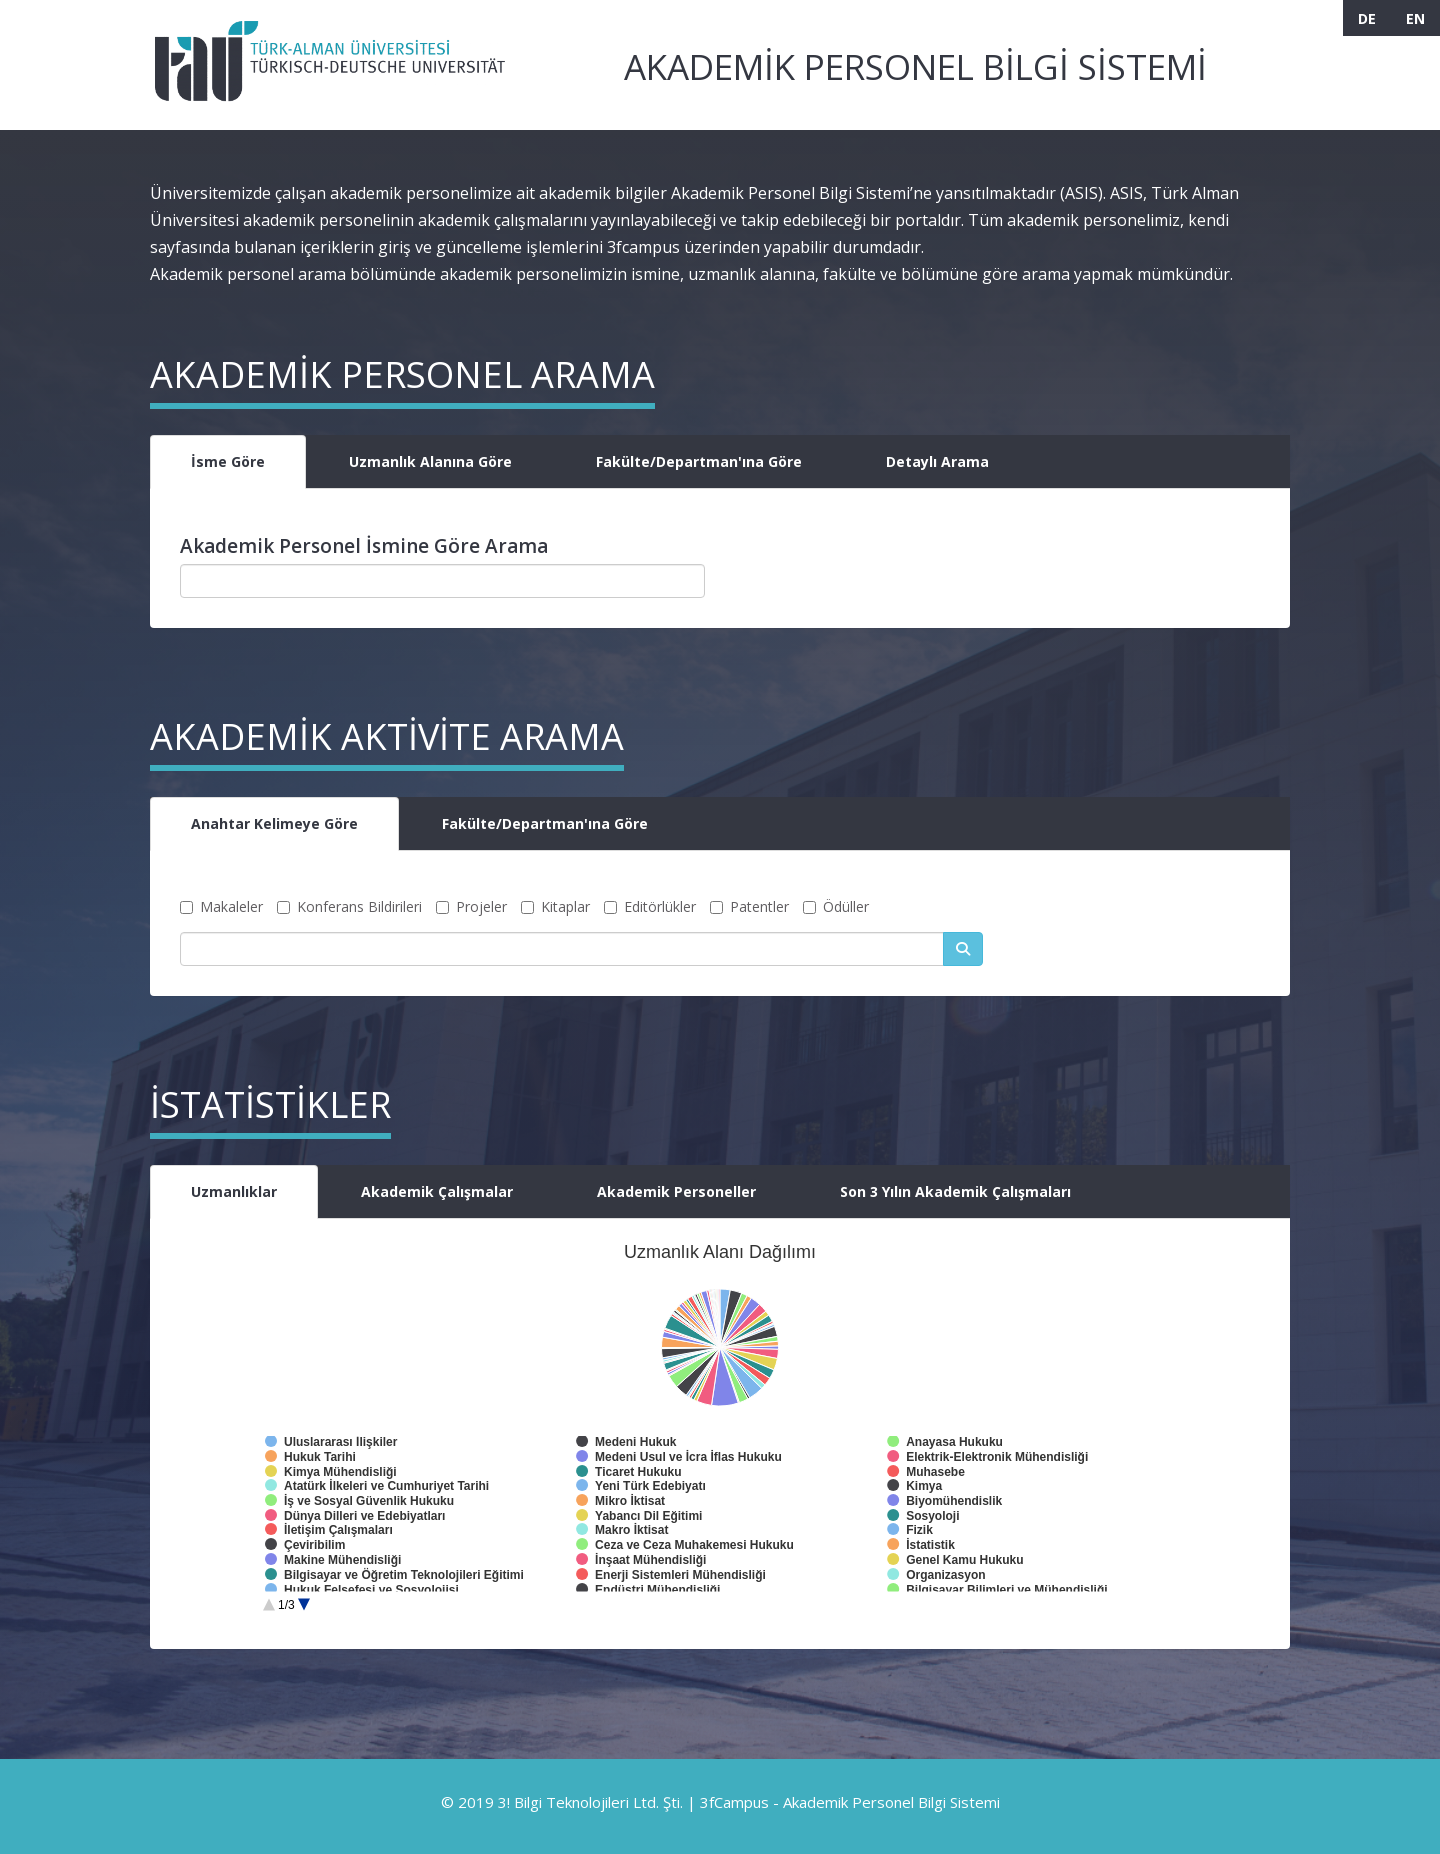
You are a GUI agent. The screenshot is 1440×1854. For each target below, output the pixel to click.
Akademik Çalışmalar (437, 1191)
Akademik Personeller (676, 1191)
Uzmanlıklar (234, 1191)
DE (1367, 18)
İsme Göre (228, 461)
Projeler (471, 906)
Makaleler (221, 906)
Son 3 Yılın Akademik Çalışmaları (955, 1191)
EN (1415, 18)
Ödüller (836, 906)
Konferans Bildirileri (349, 906)
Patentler (749, 906)
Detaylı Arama (937, 461)
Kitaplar (555, 906)
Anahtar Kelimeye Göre (274, 823)
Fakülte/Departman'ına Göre (699, 461)
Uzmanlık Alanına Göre (430, 461)
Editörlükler (650, 906)
